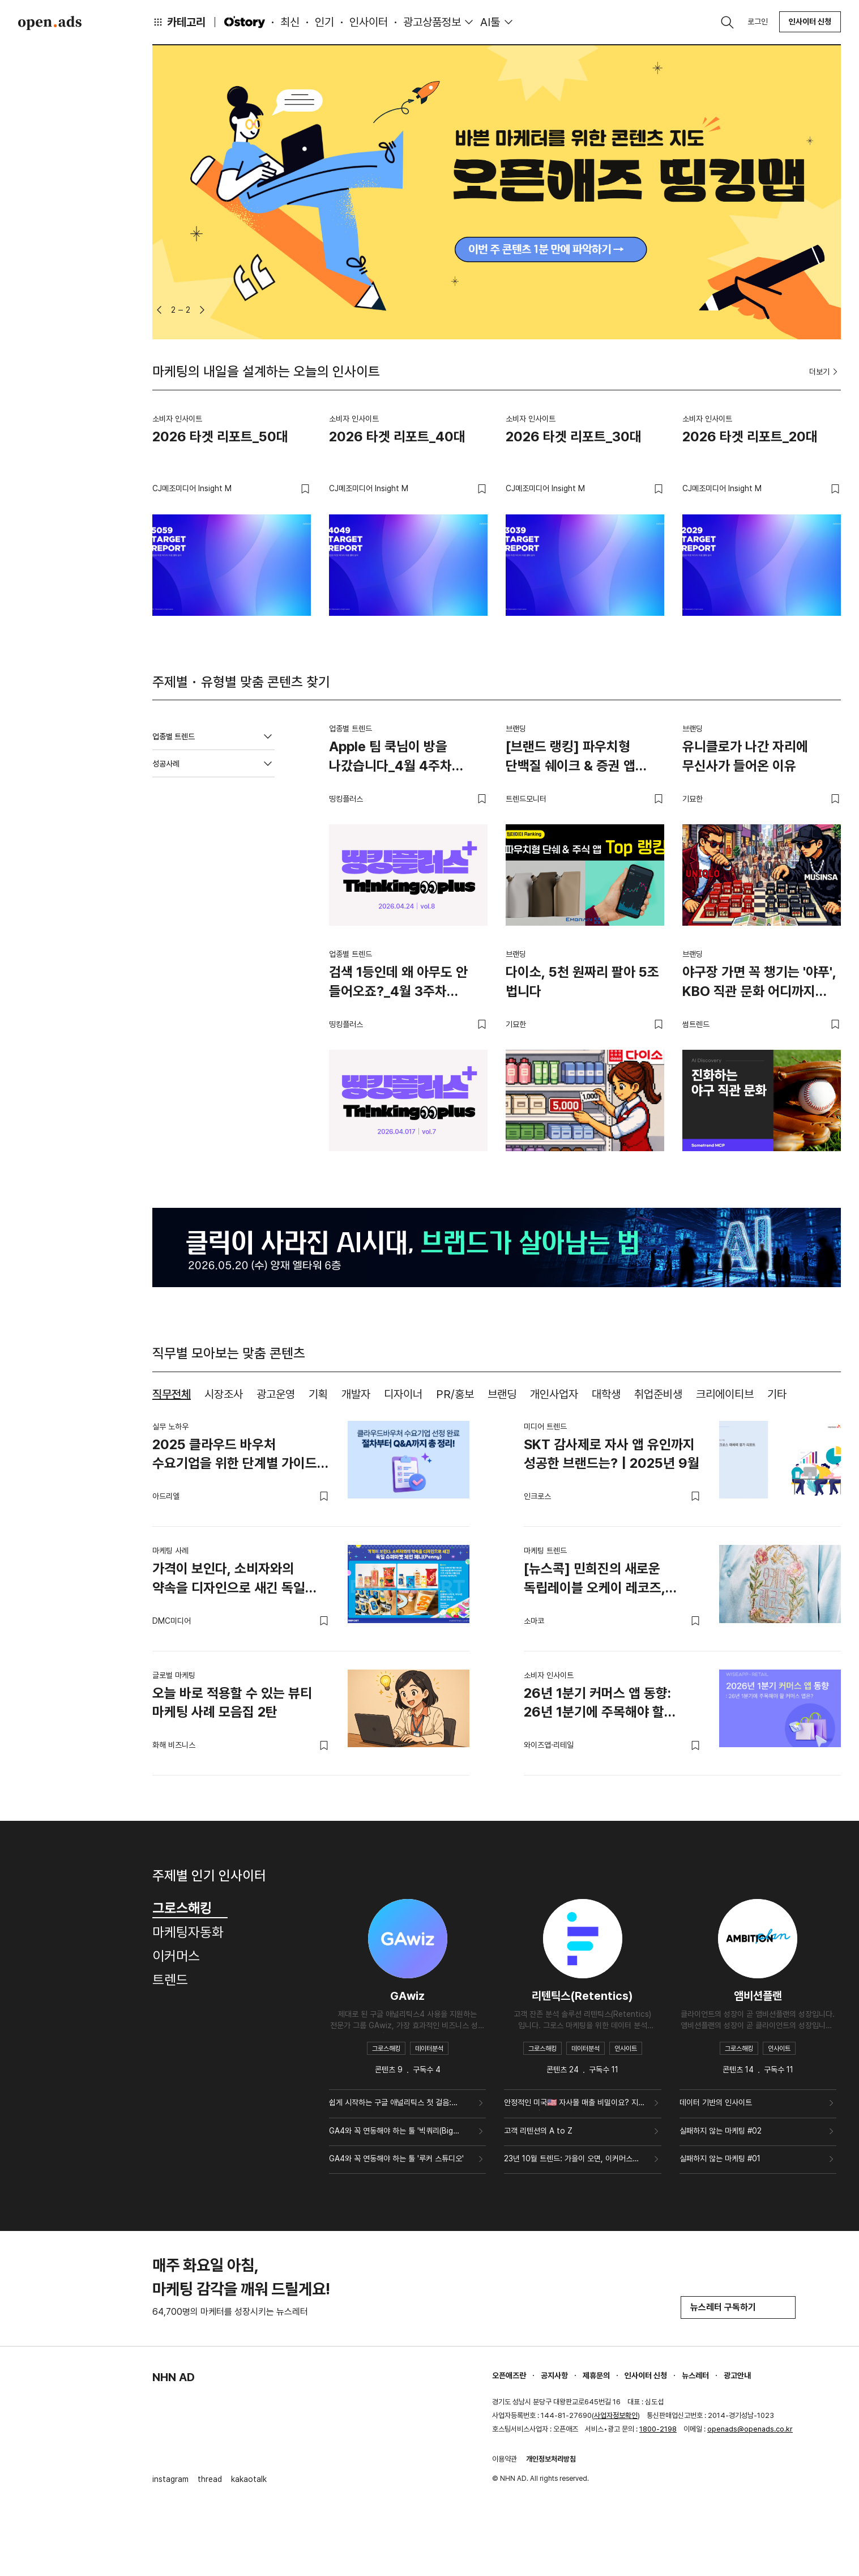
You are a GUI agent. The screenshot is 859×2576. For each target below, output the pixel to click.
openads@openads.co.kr (750, 2429)
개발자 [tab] (355, 1394)
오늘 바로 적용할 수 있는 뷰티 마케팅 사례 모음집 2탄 (232, 1703)
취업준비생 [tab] (658, 1394)
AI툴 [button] (490, 22)
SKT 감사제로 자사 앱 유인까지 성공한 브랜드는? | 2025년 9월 (611, 1454)
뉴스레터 (695, 2375)
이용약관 (504, 2459)
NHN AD (173, 2377)
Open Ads (50, 23)
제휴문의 (596, 2375)
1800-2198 (658, 2429)
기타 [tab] (777, 1394)
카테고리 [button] (179, 22)
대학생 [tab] (606, 1394)
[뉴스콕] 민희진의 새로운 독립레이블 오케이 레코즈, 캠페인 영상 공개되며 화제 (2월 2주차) (608, 1580)
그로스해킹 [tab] (190, 1908)
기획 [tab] (318, 1394)
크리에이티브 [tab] (725, 1394)
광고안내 (737, 2375)
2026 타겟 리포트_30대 (574, 436)
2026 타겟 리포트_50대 (220, 436)
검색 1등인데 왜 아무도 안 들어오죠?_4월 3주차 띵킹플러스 (398, 983)
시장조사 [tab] (223, 1394)
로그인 (757, 21)
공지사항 (554, 2375)
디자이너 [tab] (403, 1394)
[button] (159, 310)
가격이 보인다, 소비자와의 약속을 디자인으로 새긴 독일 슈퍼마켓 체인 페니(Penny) (228, 1580)
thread (210, 2479)
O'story (244, 22)
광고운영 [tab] (276, 1394)
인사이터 (368, 22)
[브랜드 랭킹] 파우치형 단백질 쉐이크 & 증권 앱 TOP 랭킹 (570, 758)
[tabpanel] (496, 1589)
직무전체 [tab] (171, 1394)
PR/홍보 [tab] (455, 1394)
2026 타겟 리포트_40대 (397, 436)
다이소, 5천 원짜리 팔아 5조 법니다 (582, 981)
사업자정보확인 (616, 2415)
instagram (170, 2479)
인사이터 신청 (810, 21)
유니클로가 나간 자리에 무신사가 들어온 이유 (745, 756)
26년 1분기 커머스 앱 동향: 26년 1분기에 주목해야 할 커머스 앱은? (597, 1705)
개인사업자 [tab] (554, 1394)
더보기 (825, 371)
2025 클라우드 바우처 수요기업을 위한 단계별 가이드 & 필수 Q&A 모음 (241, 1456)
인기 (324, 22)
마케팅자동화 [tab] (188, 1932)
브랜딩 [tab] (502, 1394)
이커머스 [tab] (176, 1956)
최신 (290, 22)
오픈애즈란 (509, 2375)
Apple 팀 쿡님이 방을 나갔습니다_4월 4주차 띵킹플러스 (390, 758)
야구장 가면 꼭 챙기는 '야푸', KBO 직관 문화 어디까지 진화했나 (759, 983)
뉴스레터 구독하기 (738, 2307)
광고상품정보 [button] (432, 22)
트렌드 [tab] (170, 1980)
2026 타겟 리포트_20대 (750, 436)
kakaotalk (249, 2479)
